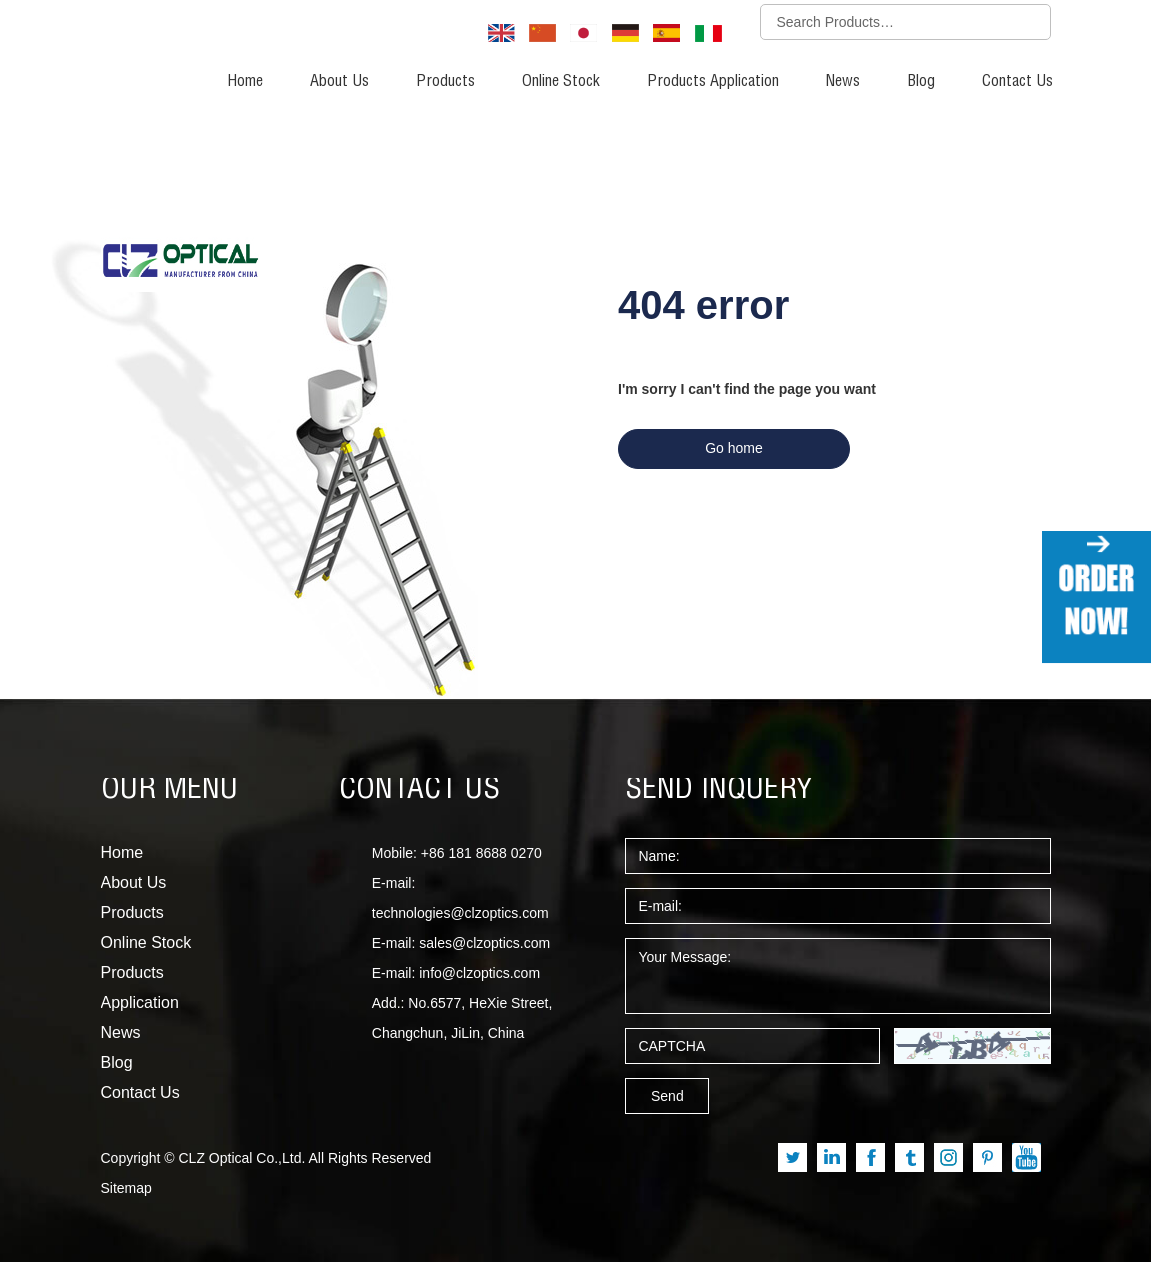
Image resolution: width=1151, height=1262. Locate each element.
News (843, 83)
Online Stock (561, 83)
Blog (921, 83)
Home (245, 83)
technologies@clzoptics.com (460, 913)
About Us (339, 83)
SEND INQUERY (719, 791)
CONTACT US (419, 791)
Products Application (713, 83)
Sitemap (126, 1188)
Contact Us (1017, 83)
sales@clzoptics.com (484, 943)
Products (445, 83)
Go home (734, 448)
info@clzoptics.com (479, 973)
